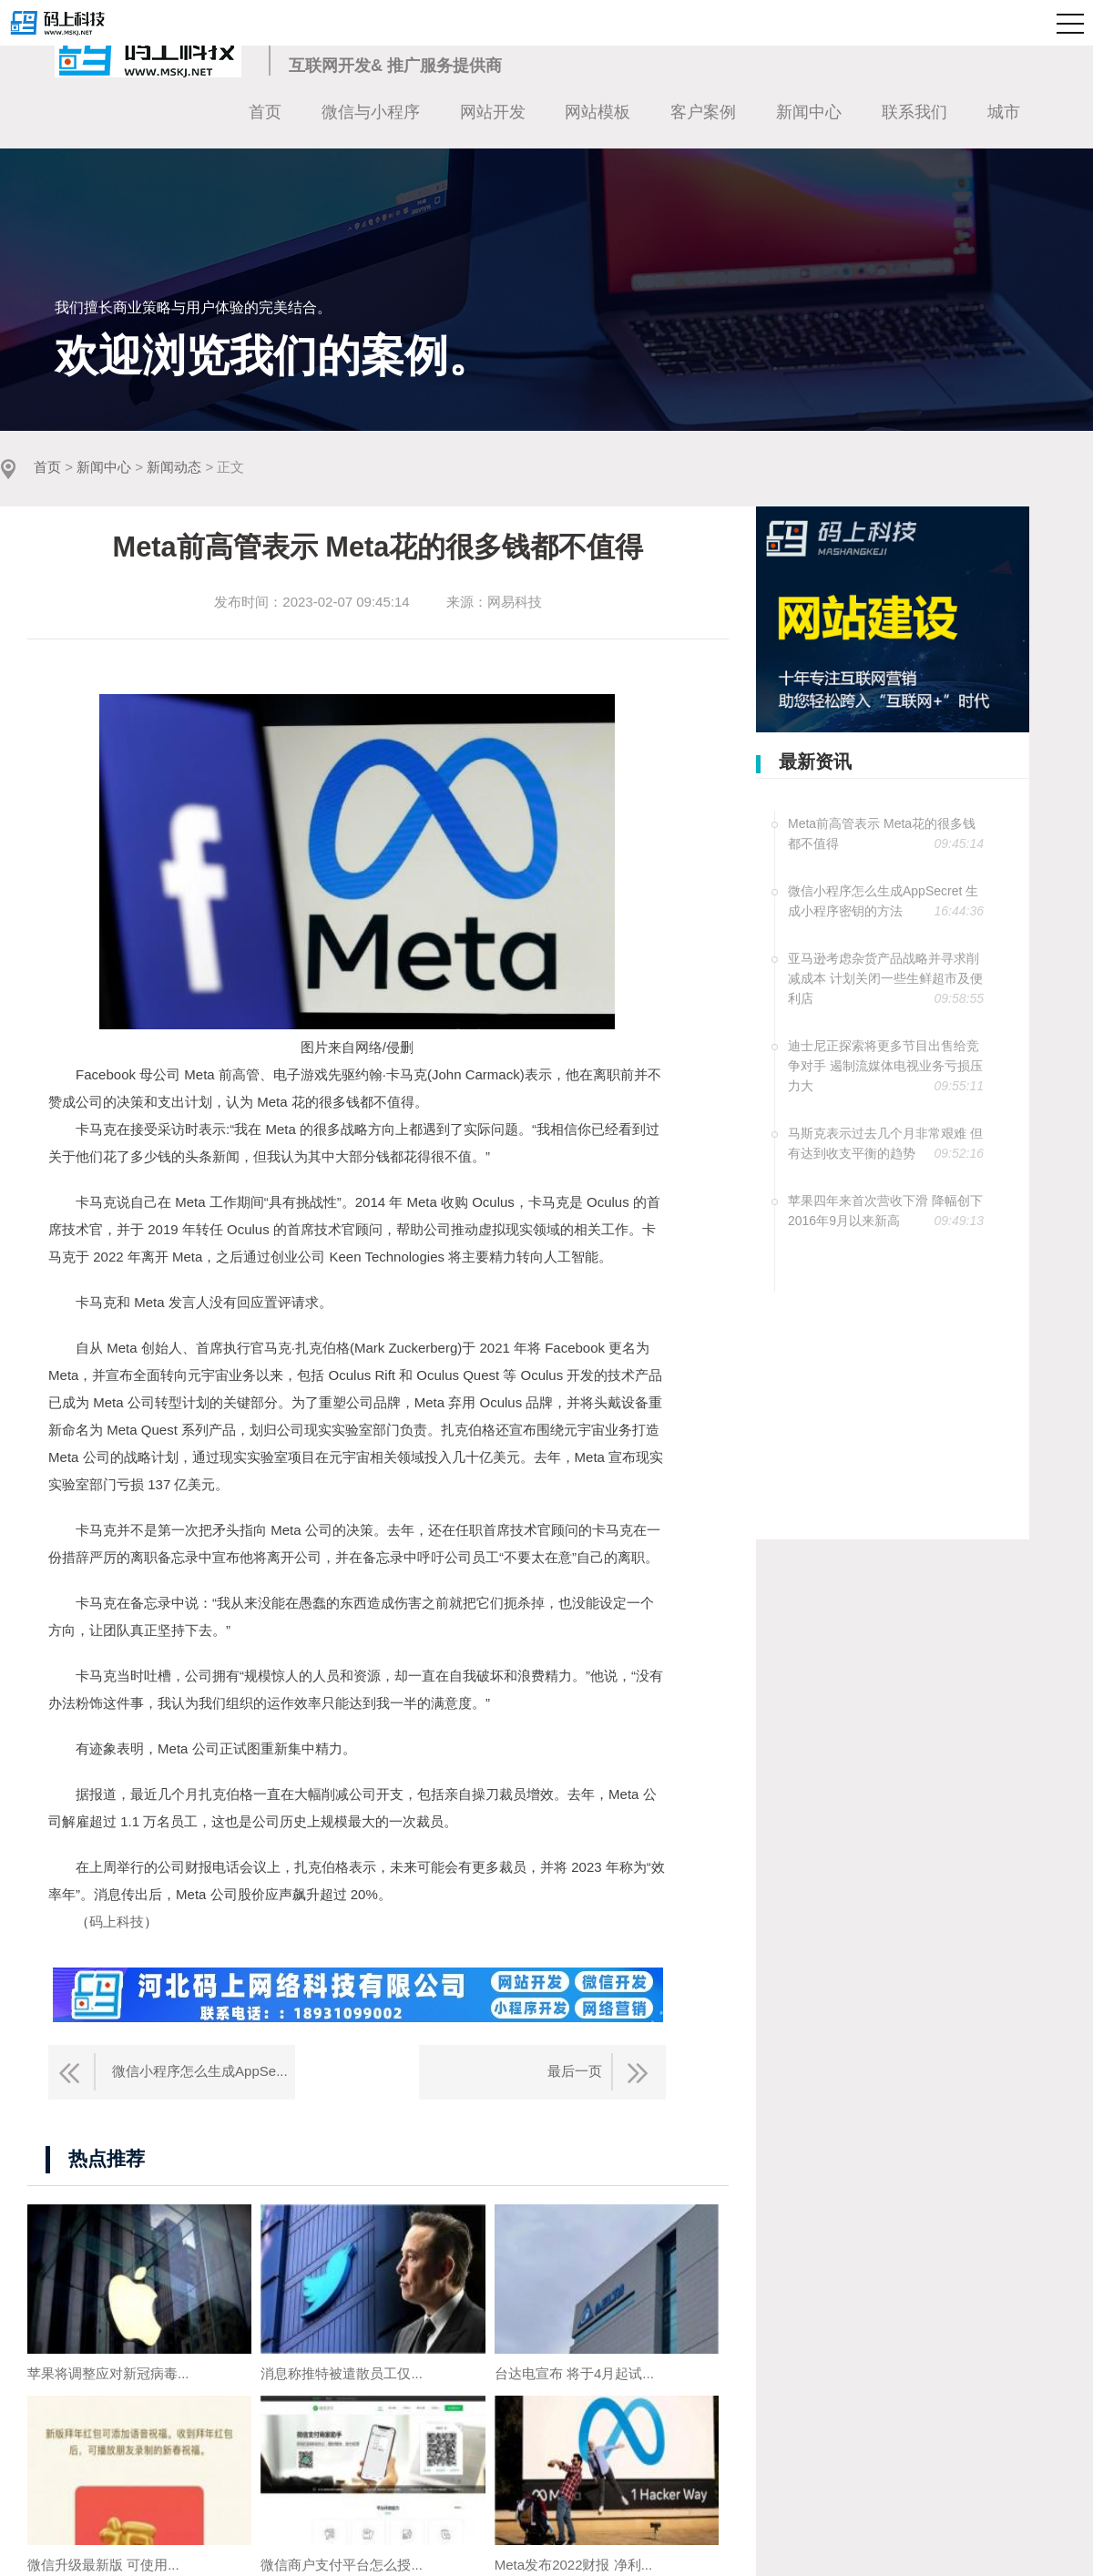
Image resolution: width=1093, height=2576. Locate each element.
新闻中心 (809, 112)
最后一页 (574, 2071)
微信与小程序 (371, 112)
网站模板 (597, 112)
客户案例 (703, 112)
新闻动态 (174, 467)
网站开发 (493, 112)
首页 (265, 112)
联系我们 (914, 112)
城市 (1003, 112)
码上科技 (116, 1921)
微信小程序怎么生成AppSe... (200, 2071)
